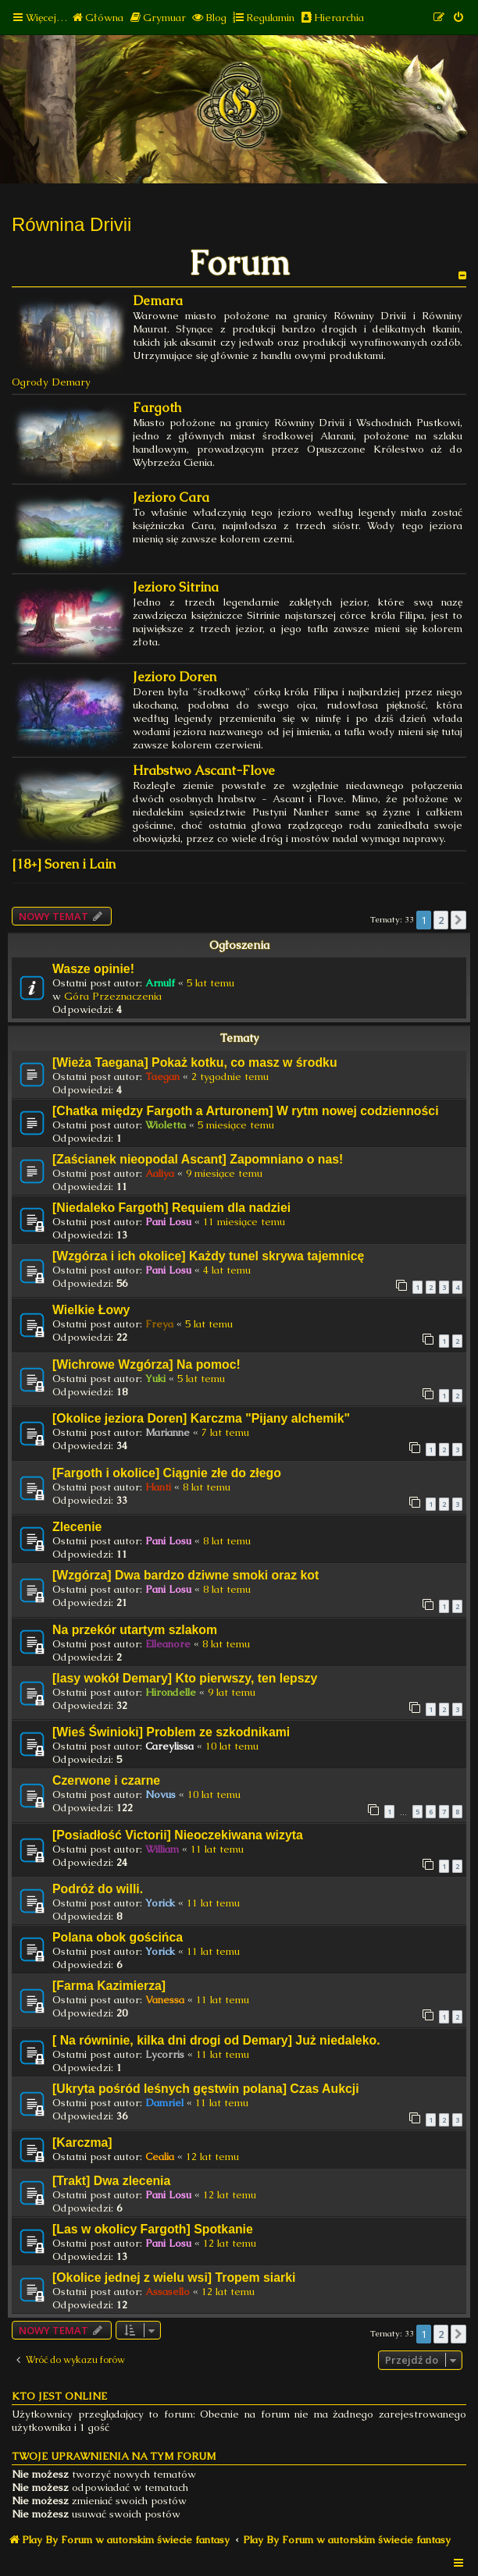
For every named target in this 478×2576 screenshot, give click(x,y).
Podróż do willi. (97, 1889)
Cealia (159, 2156)
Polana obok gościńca (117, 1937)
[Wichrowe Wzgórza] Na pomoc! (146, 1364)
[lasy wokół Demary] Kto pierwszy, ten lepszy (184, 1678)
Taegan (162, 1076)
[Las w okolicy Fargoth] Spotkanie (152, 2229)
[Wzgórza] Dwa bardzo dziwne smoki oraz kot (185, 1575)
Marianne (167, 1432)
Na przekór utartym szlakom (134, 1629)
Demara (158, 301)
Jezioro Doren (174, 677)
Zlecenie (77, 1526)
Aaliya (159, 1173)
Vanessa (164, 1999)
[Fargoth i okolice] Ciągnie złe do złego (166, 1473)
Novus (160, 1794)
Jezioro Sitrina (176, 587)
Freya (159, 1324)
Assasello (167, 2291)
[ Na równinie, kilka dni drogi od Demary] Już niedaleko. (216, 2040)
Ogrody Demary (51, 382)
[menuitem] (97, 17)
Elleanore (168, 1643)
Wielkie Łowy (91, 1309)
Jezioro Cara (171, 497)
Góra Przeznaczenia (113, 996)
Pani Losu (168, 1221)
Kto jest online (59, 2396)
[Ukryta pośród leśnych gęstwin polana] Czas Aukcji (205, 2088)
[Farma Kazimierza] (109, 1985)
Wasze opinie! (93, 968)
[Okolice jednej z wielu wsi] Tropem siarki (173, 2277)
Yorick (160, 1903)
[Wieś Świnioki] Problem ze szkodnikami (171, 1732)
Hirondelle (170, 1692)
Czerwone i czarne (106, 1780)
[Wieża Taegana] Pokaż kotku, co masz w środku (194, 1062)
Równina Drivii (71, 224)
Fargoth (157, 408)
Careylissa (169, 1746)
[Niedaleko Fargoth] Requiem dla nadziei (171, 1207)
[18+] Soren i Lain (64, 864)
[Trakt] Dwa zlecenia (111, 2180)
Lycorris (164, 2054)
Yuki (155, 1378)
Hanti (158, 1487)
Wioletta (165, 1125)
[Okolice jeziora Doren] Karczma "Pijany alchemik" (201, 1418)
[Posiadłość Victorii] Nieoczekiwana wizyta (177, 1835)
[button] (458, 920)
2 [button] (441, 920)
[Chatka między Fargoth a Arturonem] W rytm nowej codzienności (245, 1110)
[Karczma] (82, 2142)
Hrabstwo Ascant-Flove (204, 770)
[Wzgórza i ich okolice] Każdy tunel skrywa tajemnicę (208, 1256)
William (162, 1849)
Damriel (164, 2102)
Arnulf (160, 983)
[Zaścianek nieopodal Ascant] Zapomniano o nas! (197, 1159)
